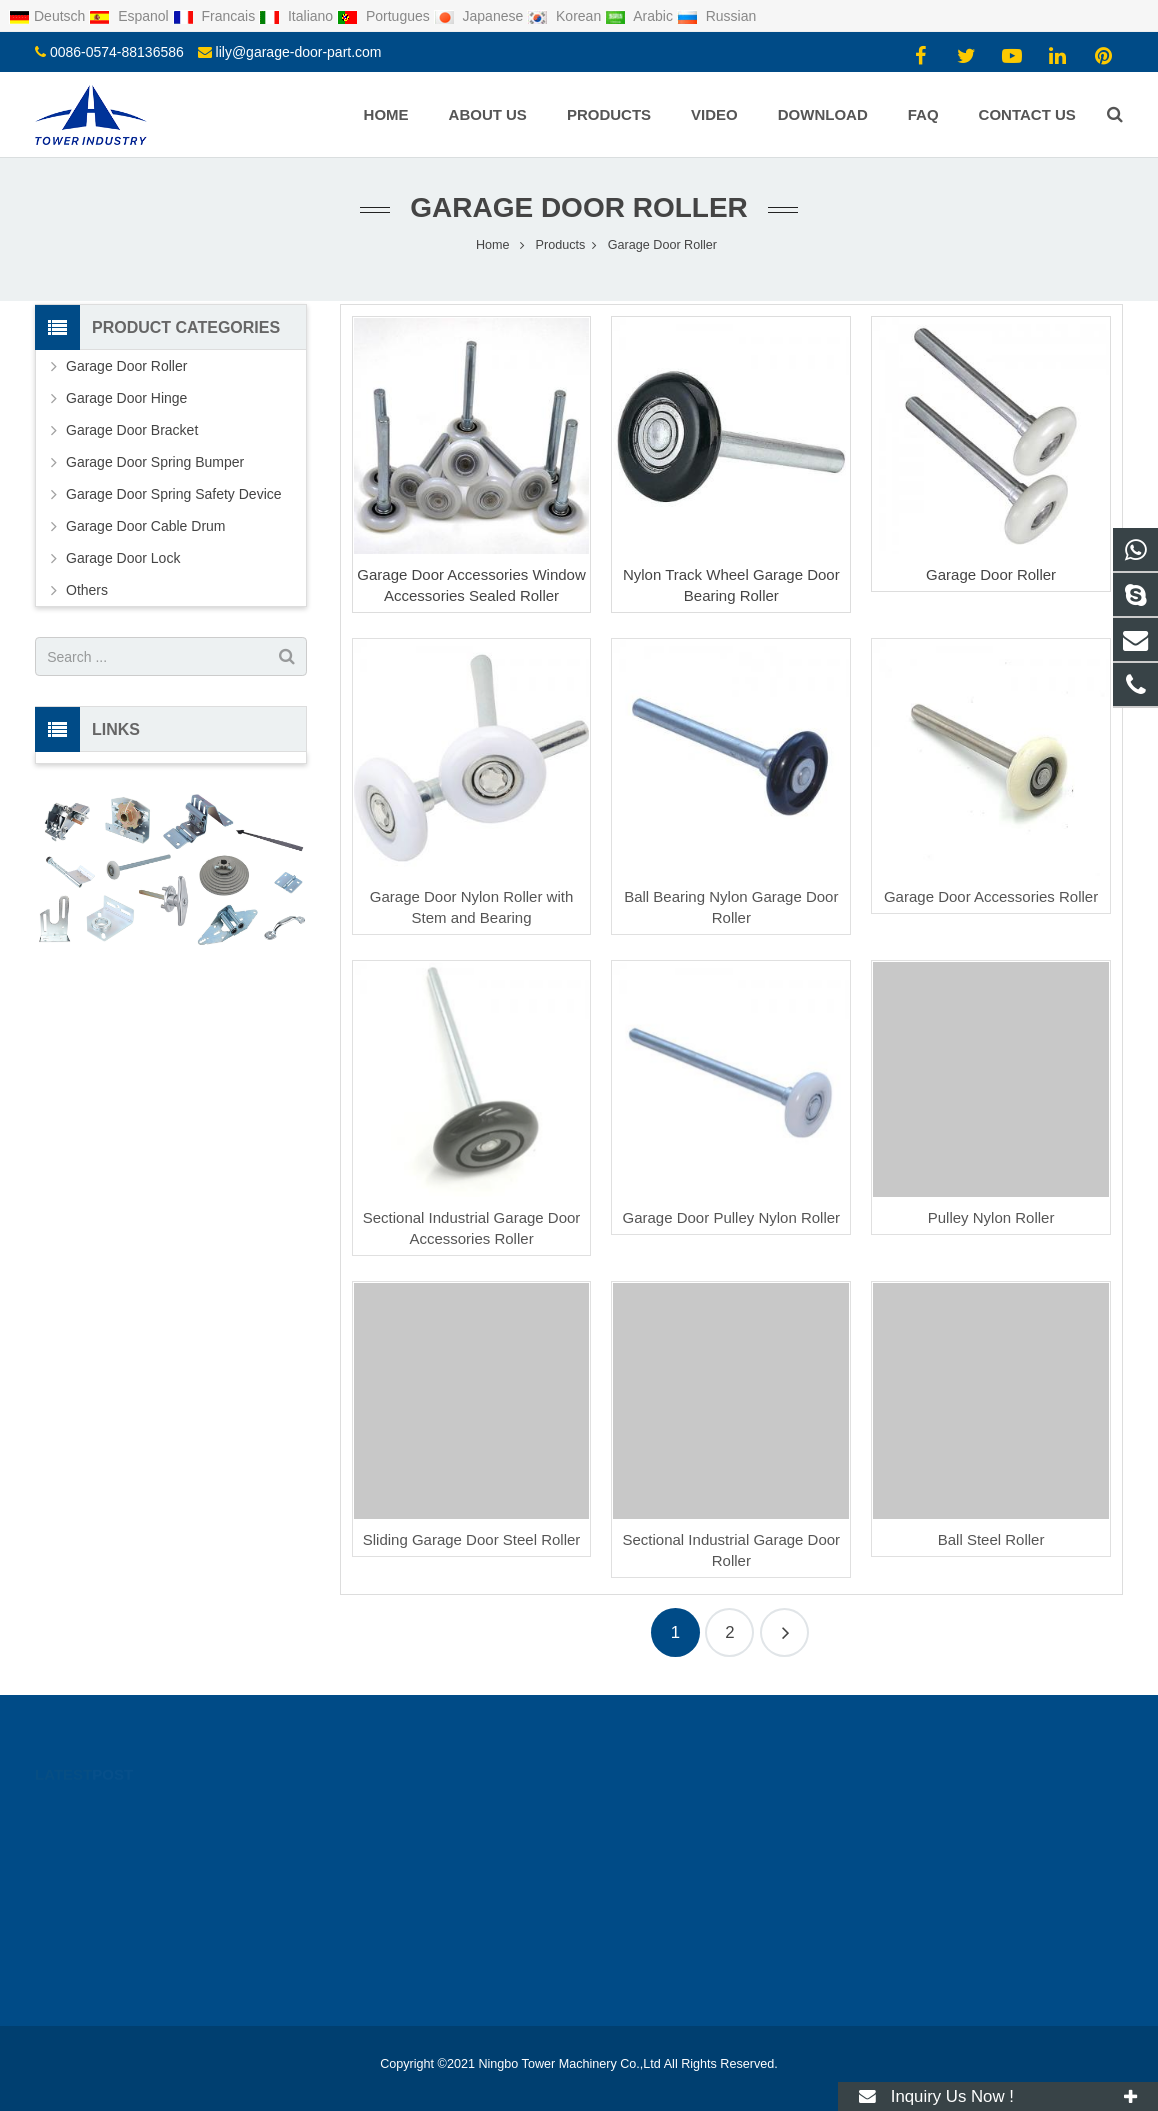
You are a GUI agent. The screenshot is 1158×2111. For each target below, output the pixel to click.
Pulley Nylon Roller (991, 1217)
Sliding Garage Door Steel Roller (472, 1539)
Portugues (385, 16)
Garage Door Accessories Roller (991, 896)
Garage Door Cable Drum (146, 526)
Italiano (298, 16)
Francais (216, 16)
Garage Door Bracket (132, 430)
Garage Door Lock (123, 558)
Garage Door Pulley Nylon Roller (732, 1217)
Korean (566, 16)
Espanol (130, 16)
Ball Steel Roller (991, 1539)
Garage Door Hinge (126, 398)
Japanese (481, 16)
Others (87, 590)
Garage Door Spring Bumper (155, 462)
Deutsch (49, 16)
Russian (716, 16)
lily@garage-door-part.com (299, 52)
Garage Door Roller (579, 207)
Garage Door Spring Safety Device (174, 494)
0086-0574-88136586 (117, 52)
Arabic (641, 16)
